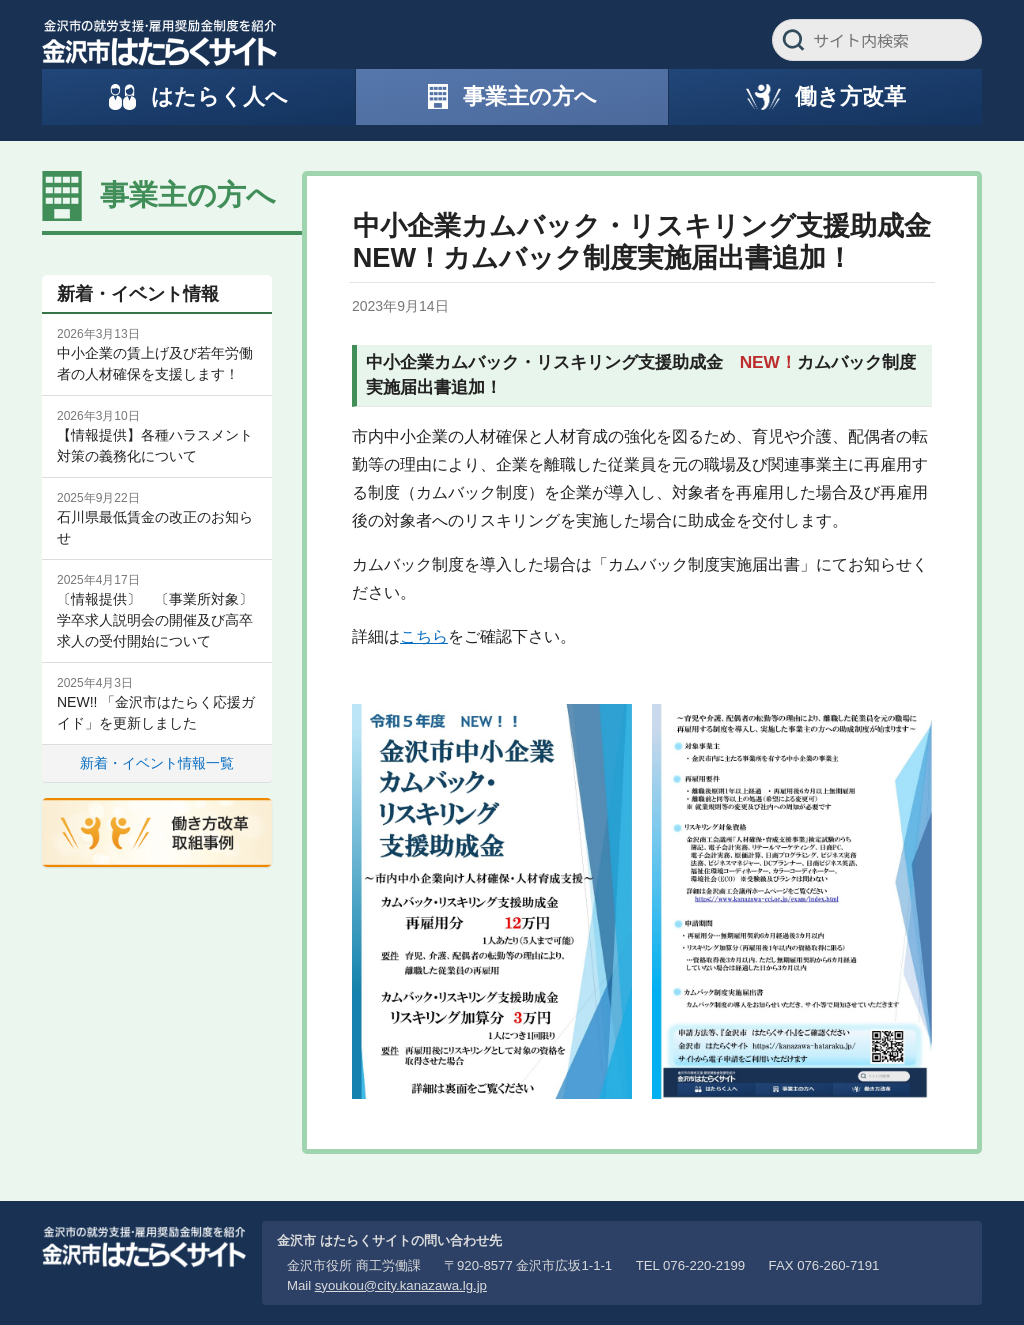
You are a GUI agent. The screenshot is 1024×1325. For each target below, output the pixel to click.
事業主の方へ (188, 195)
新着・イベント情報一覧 (157, 763)
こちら (424, 636)
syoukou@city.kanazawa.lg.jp (401, 1285)
